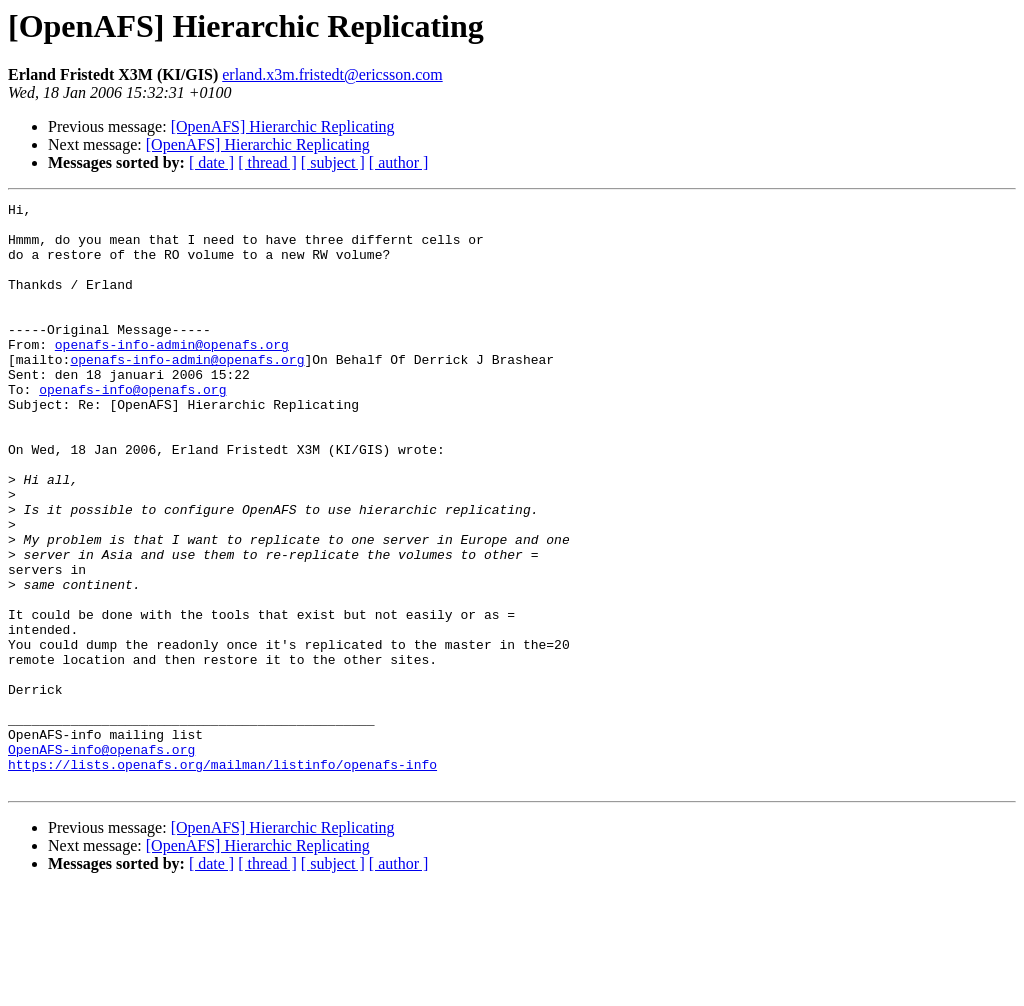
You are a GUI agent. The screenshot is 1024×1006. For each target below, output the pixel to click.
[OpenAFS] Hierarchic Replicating (283, 126)
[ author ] (399, 162)
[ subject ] (333, 162)
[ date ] (211, 162)
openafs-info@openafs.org (132, 428)
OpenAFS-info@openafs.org (101, 860)
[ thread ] (267, 162)
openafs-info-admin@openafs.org (172, 374)
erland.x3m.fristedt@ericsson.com (332, 74)
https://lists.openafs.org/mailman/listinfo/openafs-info (222, 878)
